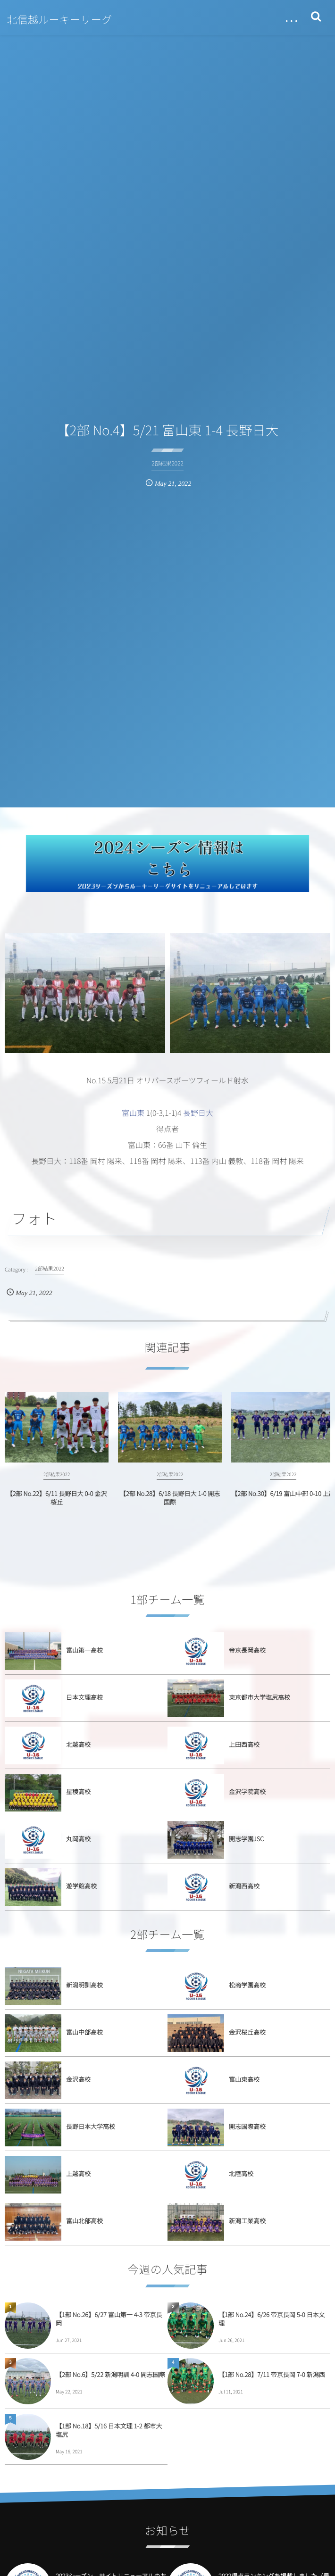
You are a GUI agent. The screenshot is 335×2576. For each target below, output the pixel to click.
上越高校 (78, 2173)
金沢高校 (78, 2079)
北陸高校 (241, 2173)
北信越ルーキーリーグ (59, 19)
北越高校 (78, 1744)
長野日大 (198, 1112)
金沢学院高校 (247, 1791)
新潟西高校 (244, 1885)
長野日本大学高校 (90, 2126)
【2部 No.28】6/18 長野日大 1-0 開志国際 (170, 1505)
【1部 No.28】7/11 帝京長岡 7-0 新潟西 (271, 2374)
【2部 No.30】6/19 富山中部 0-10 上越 (283, 1501)
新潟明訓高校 (84, 1984)
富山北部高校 (84, 2220)
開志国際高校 (247, 2126)
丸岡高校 (78, 1838)
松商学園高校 (247, 1984)
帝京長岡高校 (247, 1649)
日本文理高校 (84, 1697)
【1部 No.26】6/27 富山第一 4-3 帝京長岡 (109, 2318)
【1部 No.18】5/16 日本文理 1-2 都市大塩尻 (109, 2430)
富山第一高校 (84, 1649)
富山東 (133, 1112)
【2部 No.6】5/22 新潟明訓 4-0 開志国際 (110, 2374)
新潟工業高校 (247, 2220)
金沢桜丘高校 (247, 2032)
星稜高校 (78, 1791)
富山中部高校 (84, 2032)
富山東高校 (244, 2079)
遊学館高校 (81, 1885)
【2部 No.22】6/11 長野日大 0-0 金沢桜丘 (57, 1505)
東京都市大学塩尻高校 (259, 1697)
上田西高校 (244, 1744)
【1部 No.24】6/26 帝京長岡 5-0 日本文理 (271, 2318)
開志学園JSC (246, 1838)
